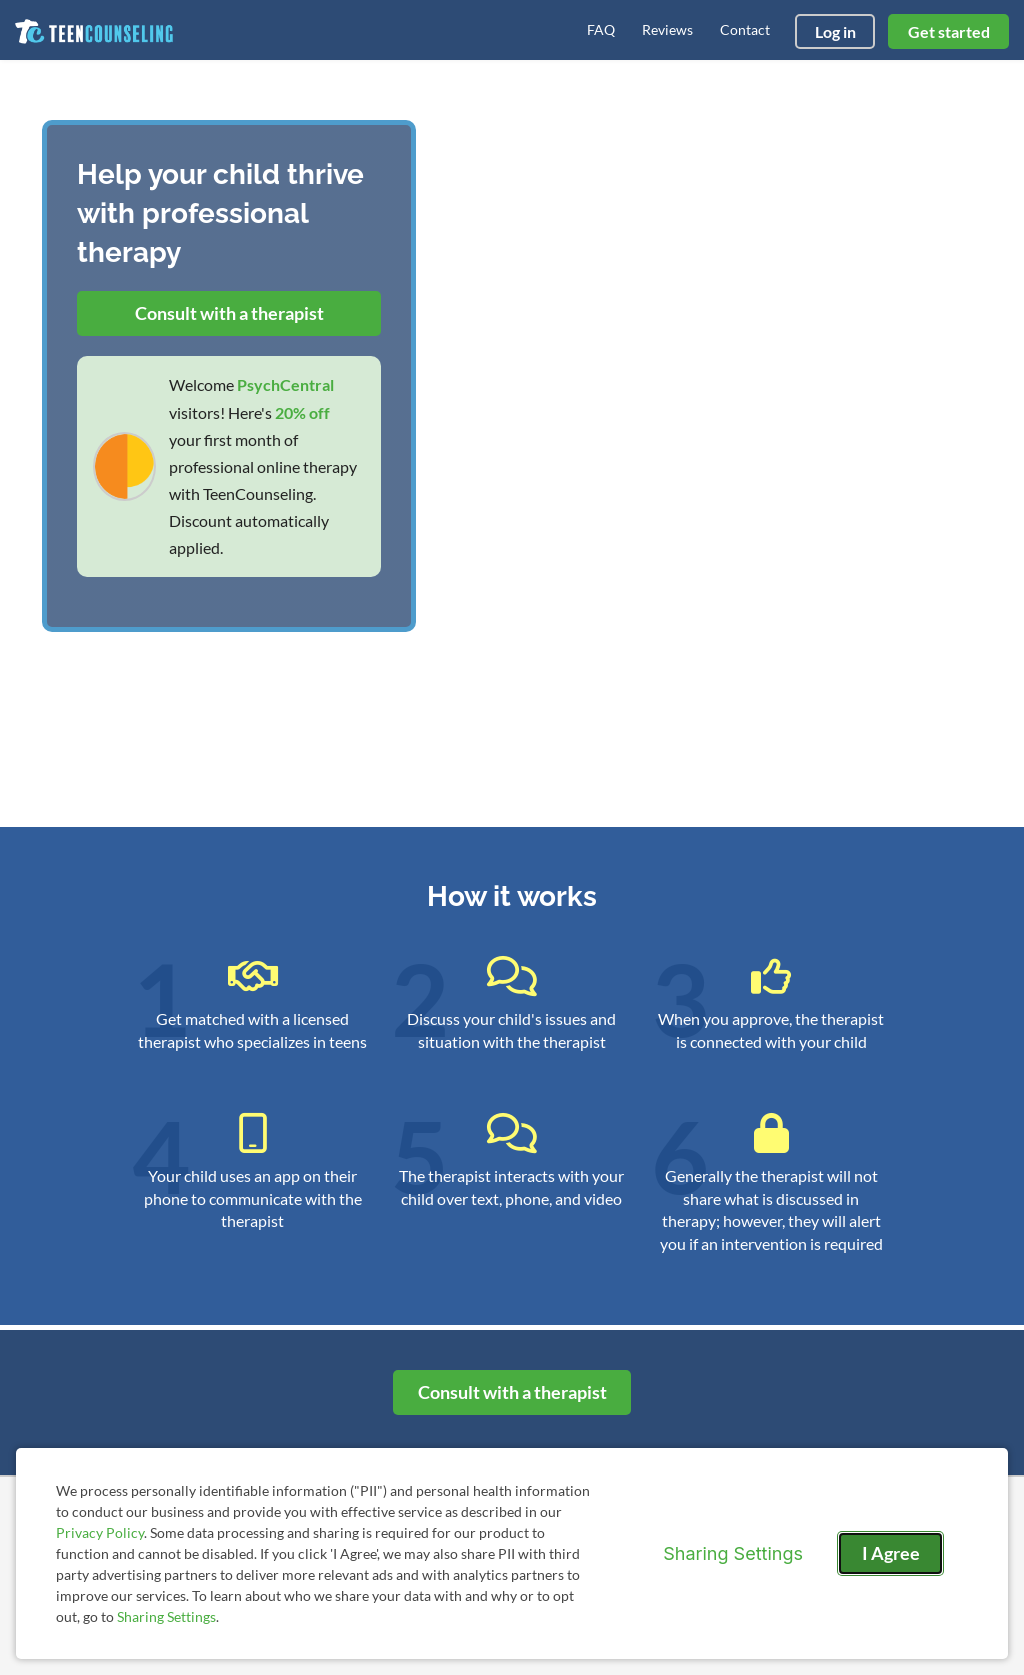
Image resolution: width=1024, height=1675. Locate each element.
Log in (835, 31)
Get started (949, 31)
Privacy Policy (100, 1532)
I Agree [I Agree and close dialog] (891, 1553)
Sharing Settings (166, 1616)
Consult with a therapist (229, 313)
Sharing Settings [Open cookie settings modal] (733, 1553)
